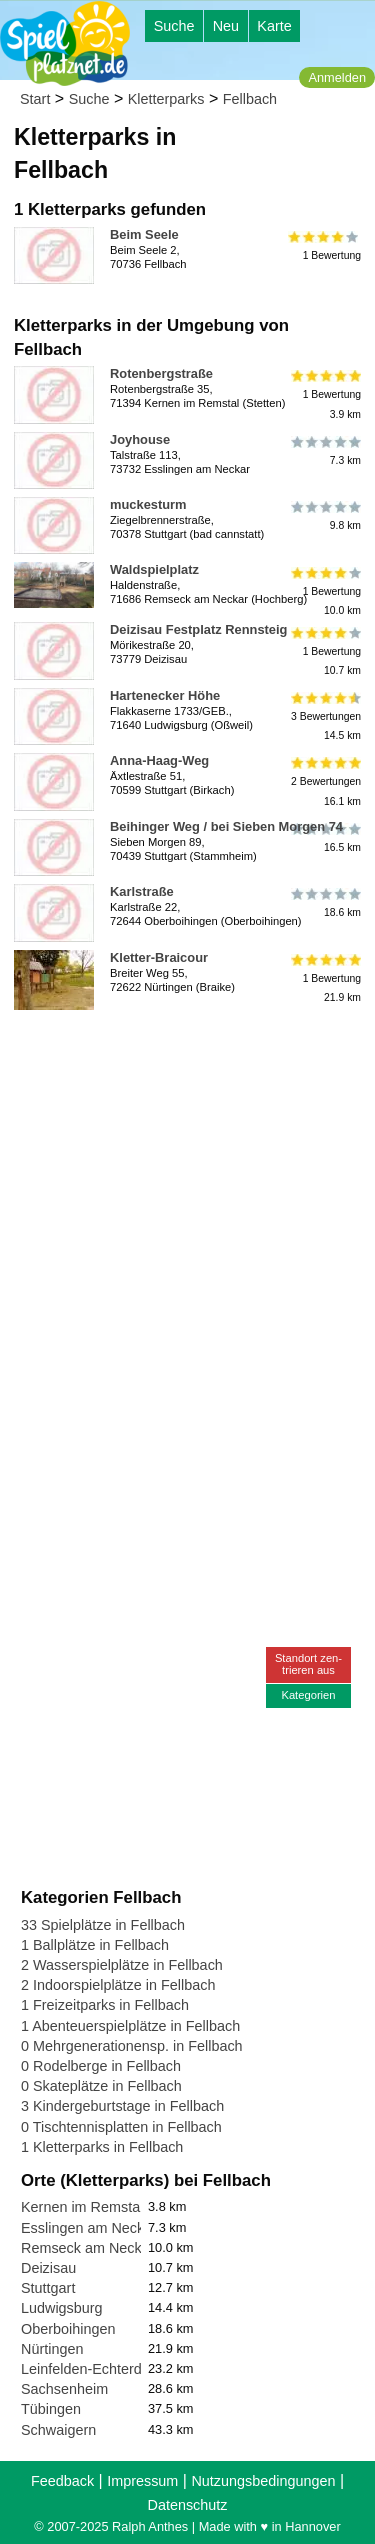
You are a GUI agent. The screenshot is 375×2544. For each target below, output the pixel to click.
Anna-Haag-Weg (159, 760)
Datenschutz (188, 2505)
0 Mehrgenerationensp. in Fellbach (132, 2046)
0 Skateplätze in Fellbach (101, 2086)
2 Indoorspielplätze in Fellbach (118, 1985)
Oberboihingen (68, 2329)
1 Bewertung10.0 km (324, 590)
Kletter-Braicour (159, 957)
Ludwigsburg (62, 2308)
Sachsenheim (64, 2389)
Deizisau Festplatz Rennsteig (198, 629)
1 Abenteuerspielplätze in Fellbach (130, 2026)
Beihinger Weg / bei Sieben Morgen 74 (226, 826)
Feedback (62, 2481)
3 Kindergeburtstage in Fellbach (122, 2106)
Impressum (142, 2481)
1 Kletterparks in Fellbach (102, 2147)
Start (35, 99)
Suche (174, 26)
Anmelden (337, 77)
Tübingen (51, 2409)
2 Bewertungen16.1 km (324, 781)
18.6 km (324, 903)
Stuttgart (48, 2288)
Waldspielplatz (154, 569)
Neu (226, 26)
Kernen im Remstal (82, 2207)
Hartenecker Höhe (165, 695)
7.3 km (324, 451)
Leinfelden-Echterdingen (99, 2369)
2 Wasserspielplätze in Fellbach (122, 1965)
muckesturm (148, 504)
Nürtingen (52, 2349)
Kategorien (308, 1695)
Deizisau (48, 2268)
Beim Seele (144, 234)
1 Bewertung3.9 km (324, 394)
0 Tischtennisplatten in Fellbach (121, 2127)
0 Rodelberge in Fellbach (101, 2066)
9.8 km (324, 516)
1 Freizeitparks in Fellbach (105, 2005)
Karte (274, 26)
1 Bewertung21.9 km (324, 978)
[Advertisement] (187, 1205)
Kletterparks (166, 99)
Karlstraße (142, 891)
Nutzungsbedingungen (263, 2481)
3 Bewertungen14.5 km (324, 716)
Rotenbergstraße (161, 373)
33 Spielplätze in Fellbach (103, 1925)
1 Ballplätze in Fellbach (95, 1945)
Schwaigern (58, 2430)
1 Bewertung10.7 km (324, 650)
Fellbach (250, 99)
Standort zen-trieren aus (308, 1663)
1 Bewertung (324, 246)
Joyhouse (140, 439)
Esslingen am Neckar (89, 2228)
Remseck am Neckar (88, 2248)
